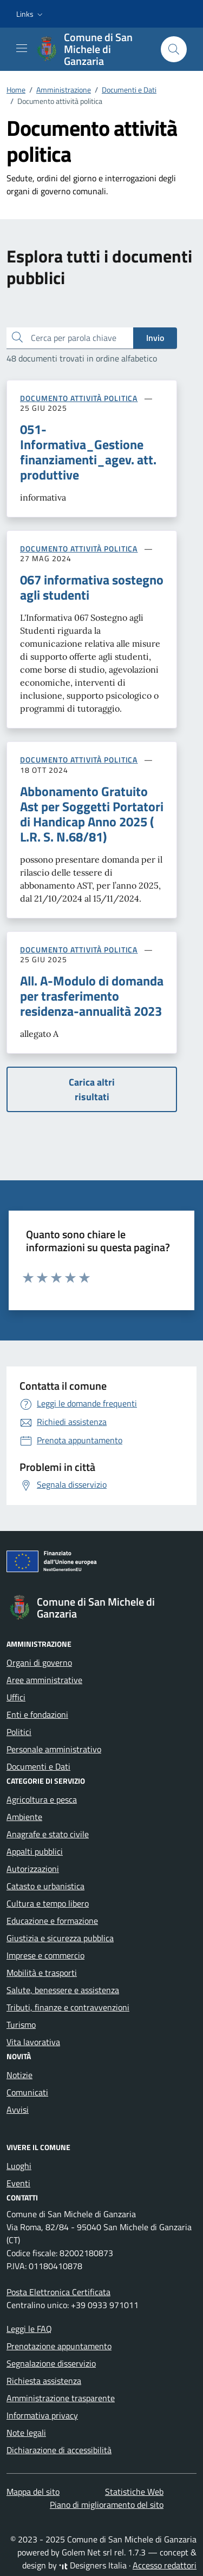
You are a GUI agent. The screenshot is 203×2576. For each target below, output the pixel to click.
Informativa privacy (42, 2415)
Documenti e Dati (38, 1766)
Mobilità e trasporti (41, 1972)
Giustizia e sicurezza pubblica (60, 1937)
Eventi (18, 2183)
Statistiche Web (134, 2491)
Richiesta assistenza (43, 2380)
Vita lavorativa (33, 2041)
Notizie (19, 2074)
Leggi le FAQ (29, 2328)
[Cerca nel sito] (174, 49)
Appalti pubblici (34, 1851)
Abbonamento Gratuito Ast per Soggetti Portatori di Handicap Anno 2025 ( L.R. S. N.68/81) (91, 814)
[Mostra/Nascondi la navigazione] (21, 48)
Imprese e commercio (45, 1955)
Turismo (21, 2024)
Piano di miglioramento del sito (106, 2504)
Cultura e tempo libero (47, 1903)
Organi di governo (39, 1662)
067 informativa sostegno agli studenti (91, 587)
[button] (30, 14)
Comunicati (27, 2092)
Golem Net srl (87, 2552)
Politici (18, 1731)
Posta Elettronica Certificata (58, 2291)
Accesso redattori (165, 2565)
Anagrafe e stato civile (47, 1834)
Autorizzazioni (32, 1868)
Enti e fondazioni (37, 1714)
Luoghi (18, 2165)
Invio (155, 337)
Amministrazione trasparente (60, 2397)
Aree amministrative (44, 1679)
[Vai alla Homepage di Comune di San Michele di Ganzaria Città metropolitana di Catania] (93, 49)
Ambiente (24, 1816)
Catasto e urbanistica (45, 1886)
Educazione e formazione (52, 1920)
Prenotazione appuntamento (59, 2346)
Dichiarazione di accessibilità (59, 2449)
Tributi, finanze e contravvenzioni (67, 2007)
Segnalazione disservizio (51, 2363)
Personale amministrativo (53, 1749)
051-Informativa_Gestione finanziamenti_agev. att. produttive (88, 452)
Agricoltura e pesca (41, 1799)
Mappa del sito (33, 2491)
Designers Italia (93, 2565)
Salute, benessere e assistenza (62, 1989)
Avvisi (17, 2109)
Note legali (26, 2432)
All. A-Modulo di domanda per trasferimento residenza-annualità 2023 (91, 995)
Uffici (15, 1697)
